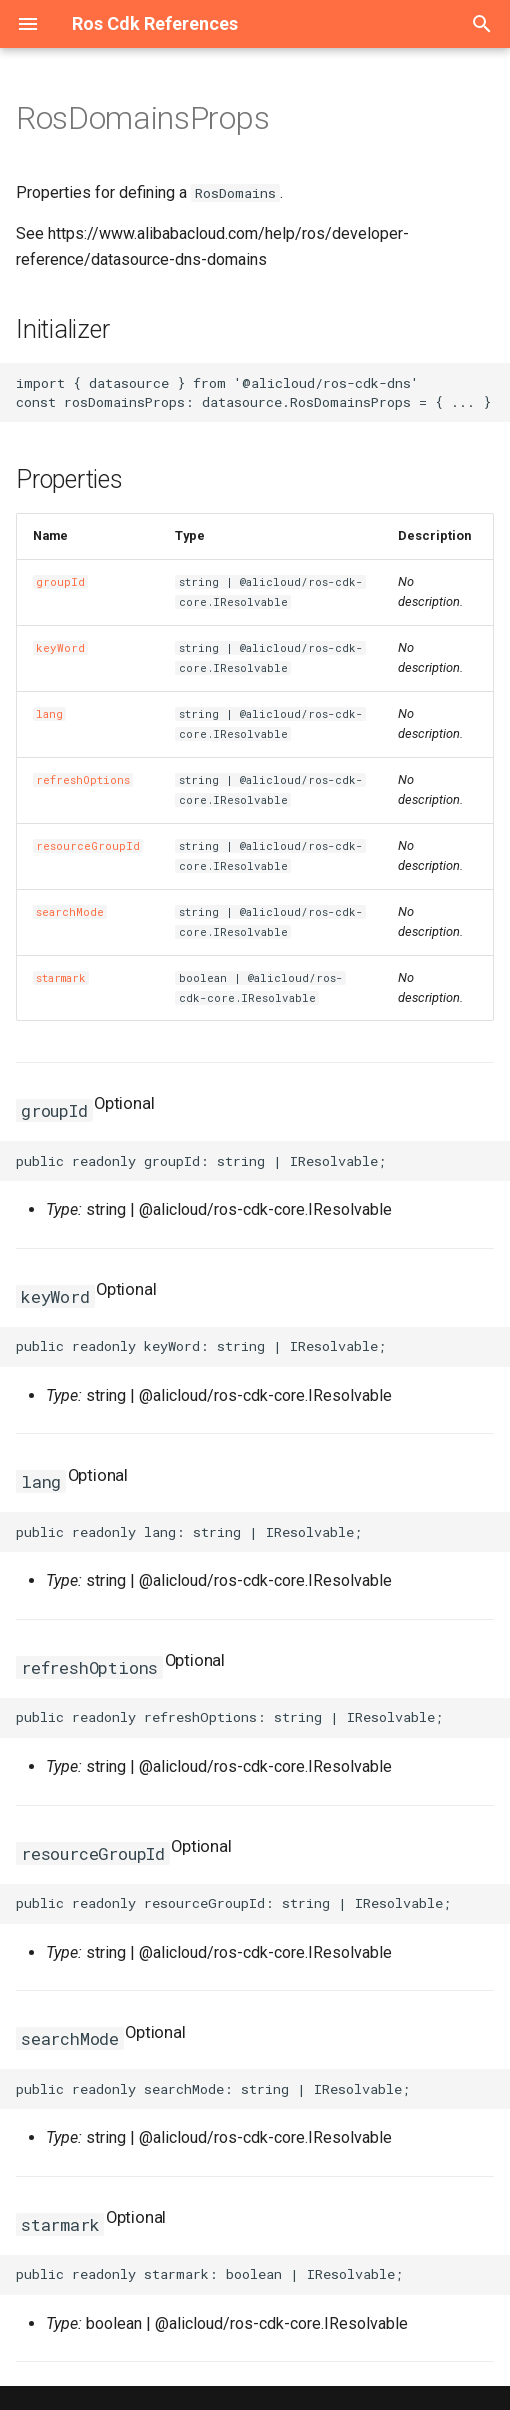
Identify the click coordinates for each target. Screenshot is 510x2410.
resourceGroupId (88, 846)
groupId (60, 582)
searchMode (70, 912)
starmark (61, 978)
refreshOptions (83, 780)
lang (49, 714)
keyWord (60, 648)
